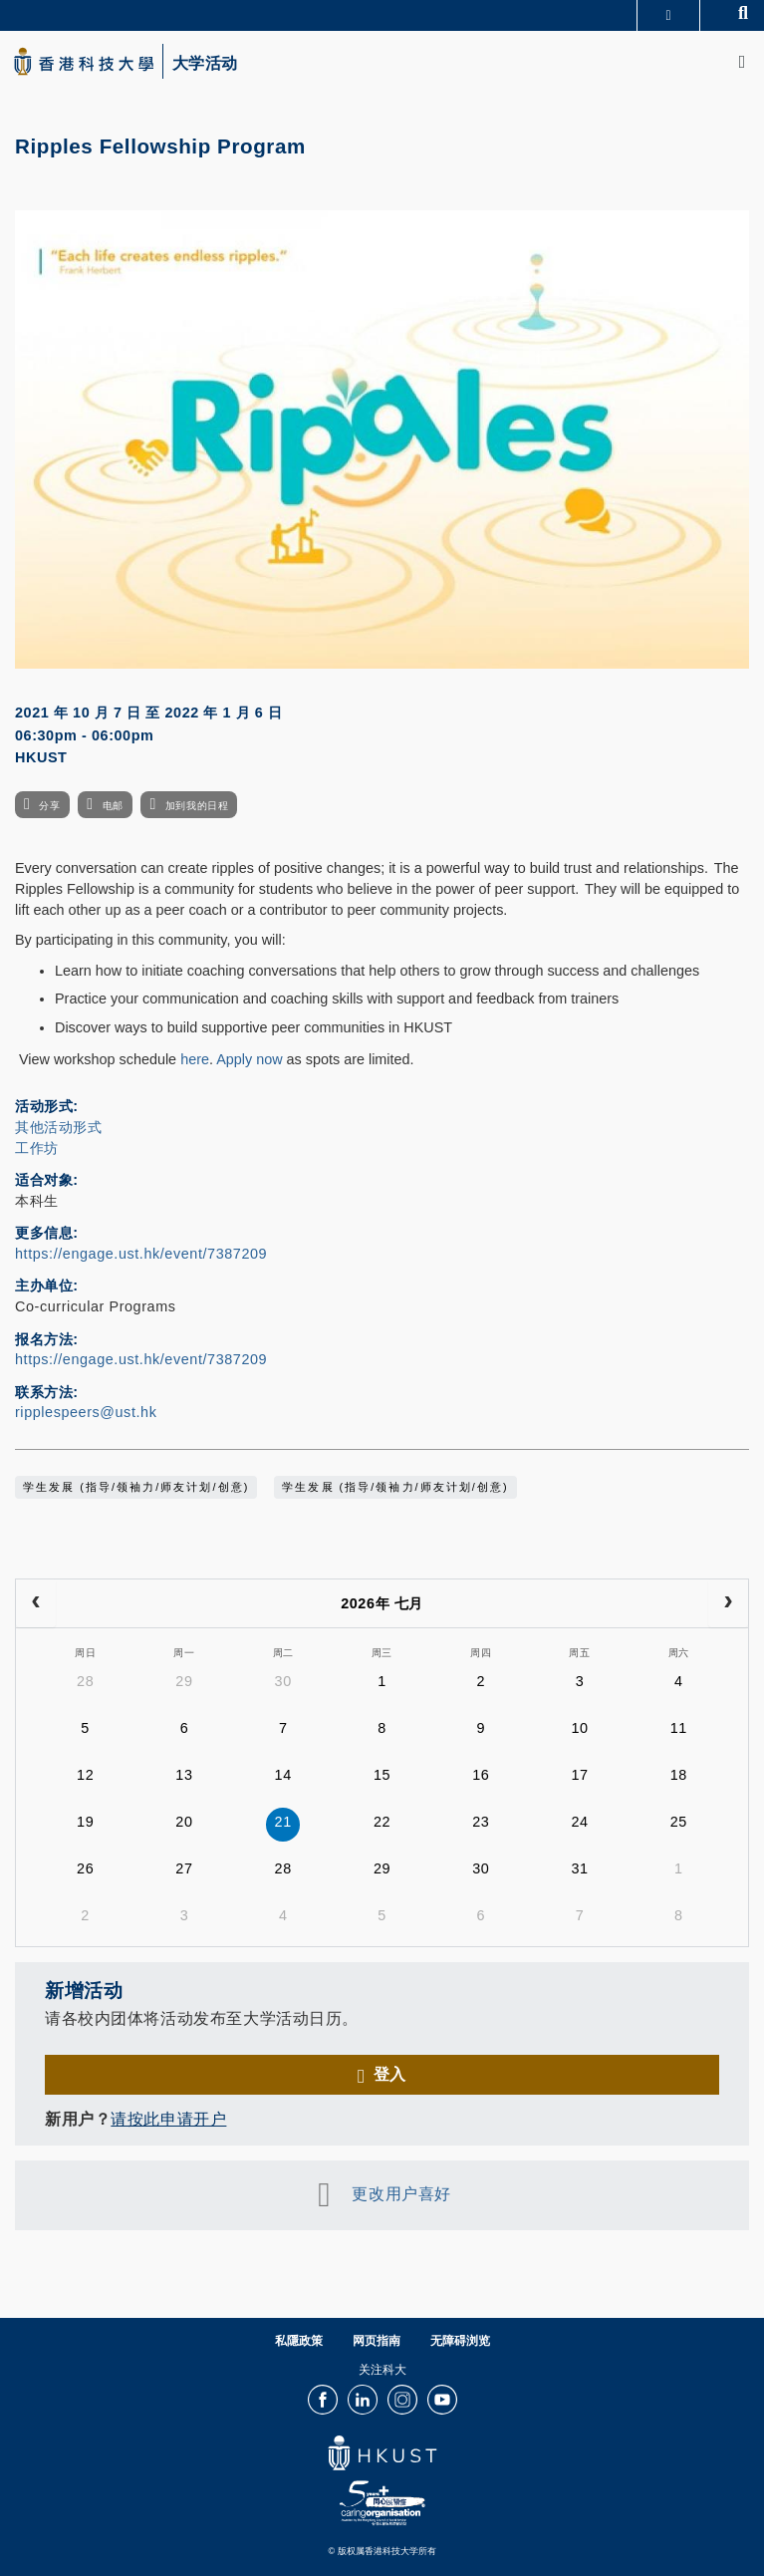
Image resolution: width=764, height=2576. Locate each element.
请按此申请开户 (168, 2119)
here (194, 1059)
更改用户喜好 (401, 2193)
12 (85, 1775)
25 (678, 1822)
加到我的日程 (196, 805)
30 (283, 1681)
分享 (49, 805)
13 (183, 1775)
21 (283, 1822)
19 (85, 1822)
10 (579, 1728)
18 (678, 1775)
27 (183, 1868)
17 (579, 1775)
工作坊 (37, 1148)
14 (283, 1775)
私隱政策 (299, 2341)
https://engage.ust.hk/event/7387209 (141, 1254)
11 (678, 1728)
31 (579, 1868)
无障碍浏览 (460, 2341)
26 (85, 1868)
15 (382, 1775)
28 (85, 1681)
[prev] (36, 1603)
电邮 (113, 805)
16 (480, 1775)
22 (382, 1822)
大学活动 (205, 64)
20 (183, 1822)
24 (579, 1822)
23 (480, 1822)
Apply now (249, 1059)
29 (183, 1681)
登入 (390, 2074)
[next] (728, 1603)
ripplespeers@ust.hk (85, 1412)
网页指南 (376, 2341)
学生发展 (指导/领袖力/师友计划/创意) (136, 1487)
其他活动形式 (58, 1127)
